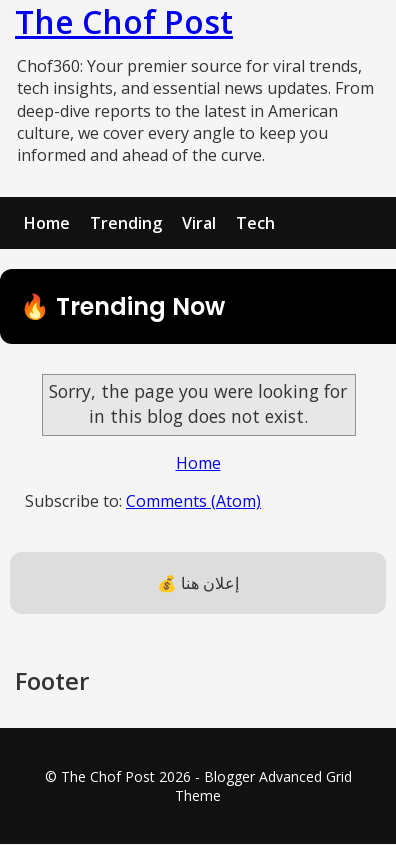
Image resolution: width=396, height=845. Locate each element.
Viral (199, 223)
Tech (255, 223)
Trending (126, 223)
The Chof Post (124, 21)
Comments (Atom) (193, 501)
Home (47, 223)
